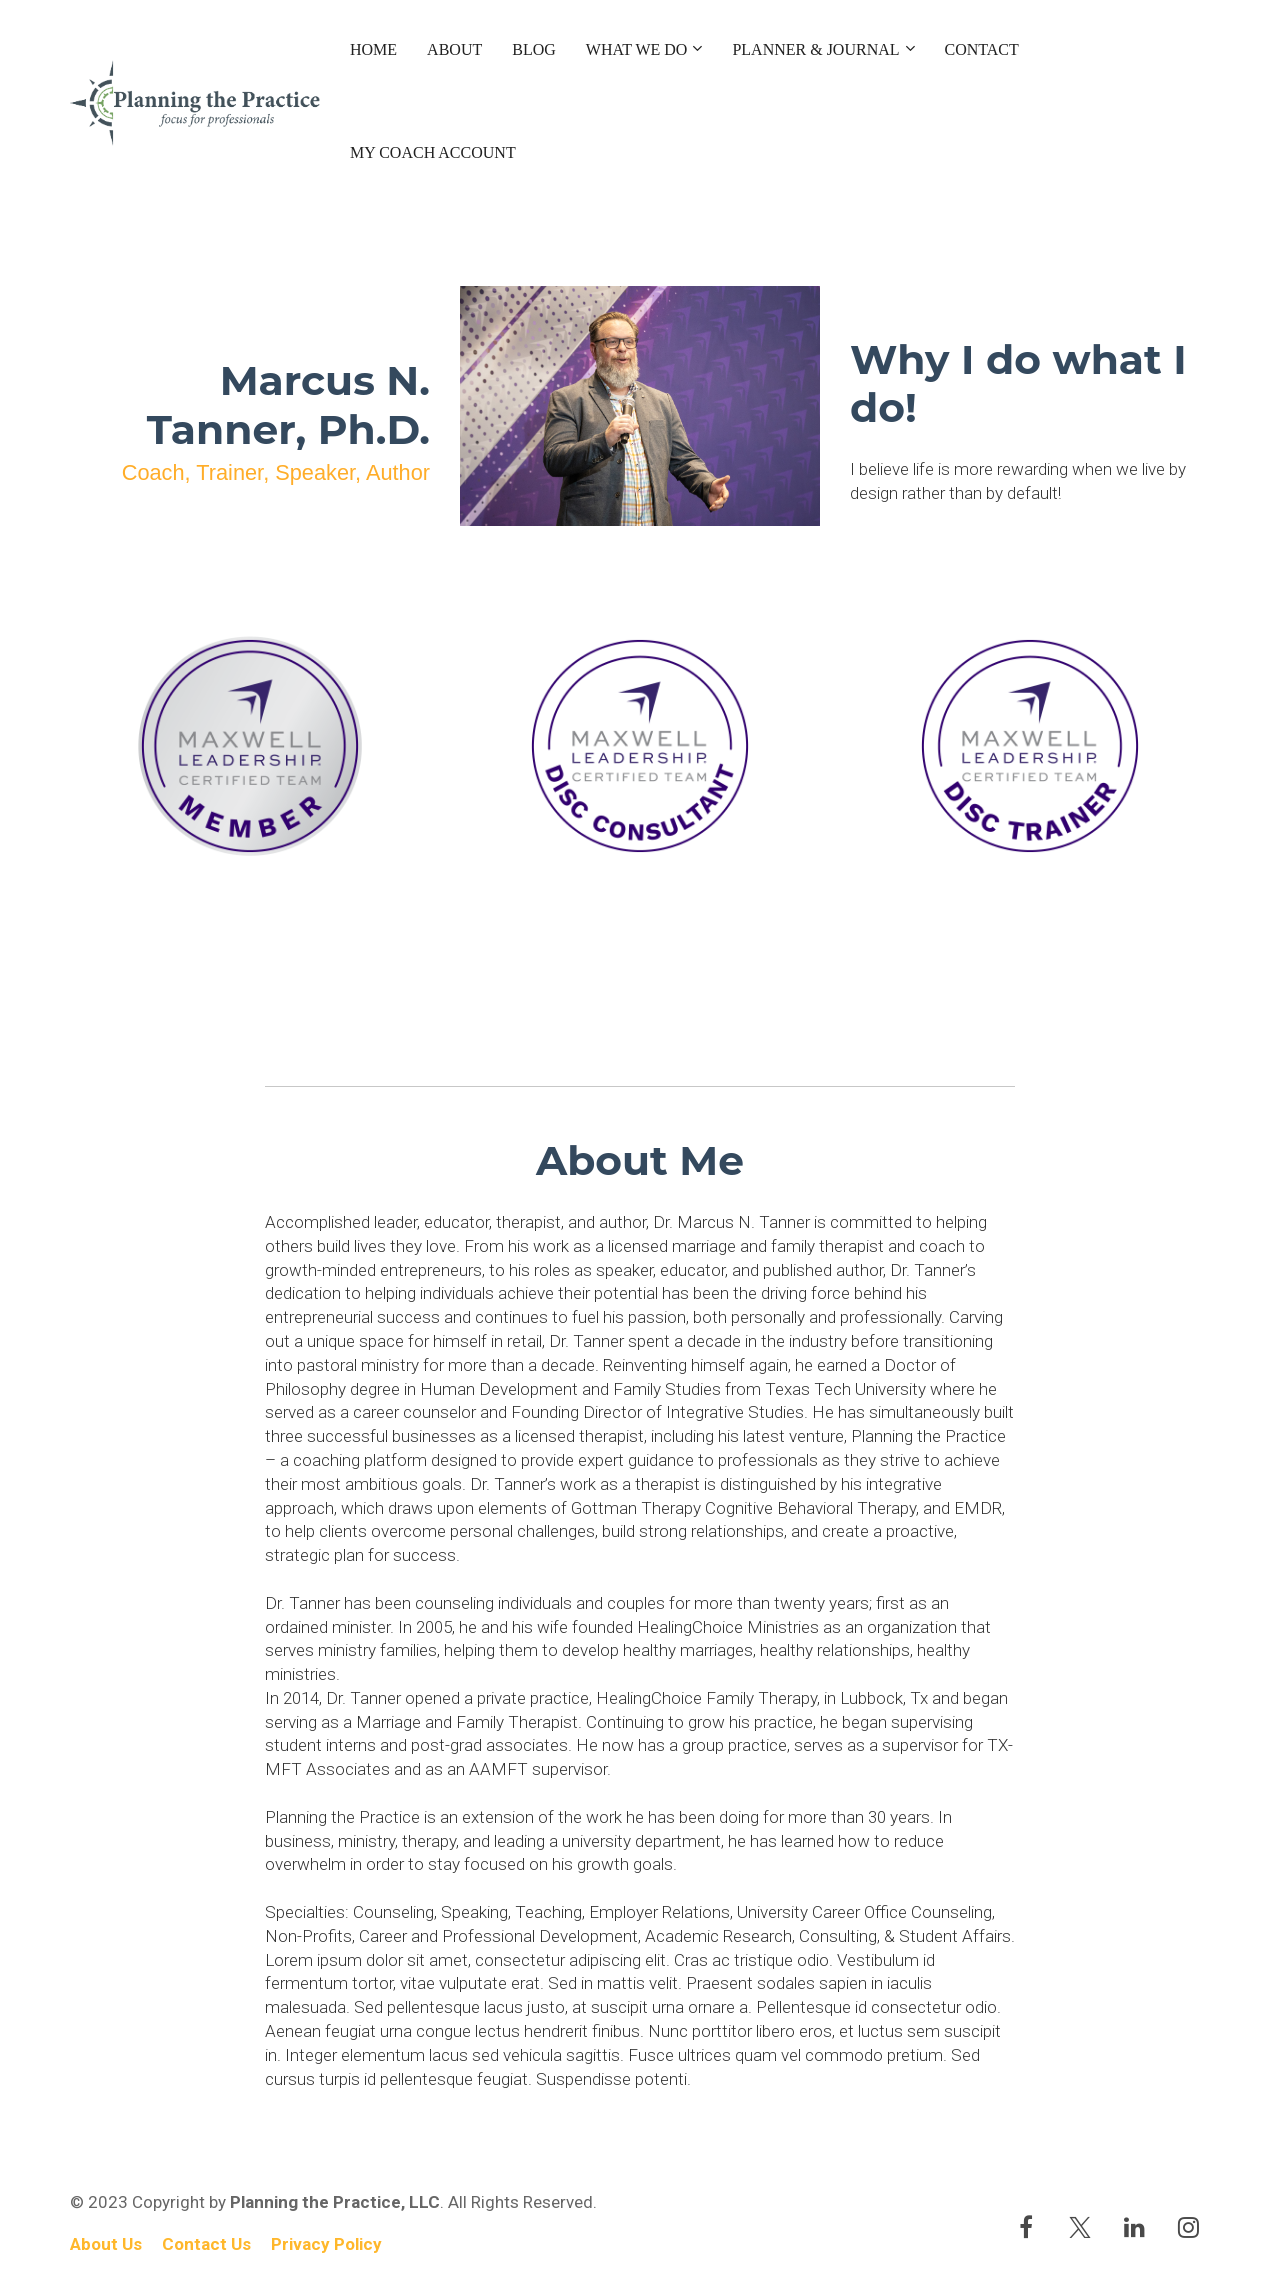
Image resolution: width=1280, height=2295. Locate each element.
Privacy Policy (326, 2244)
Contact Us (206, 2244)
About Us (106, 2244)
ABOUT (454, 49)
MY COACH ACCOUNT (433, 152)
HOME (373, 49)
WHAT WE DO (637, 49)
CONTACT (982, 49)
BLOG (534, 49)
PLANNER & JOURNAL (815, 49)
